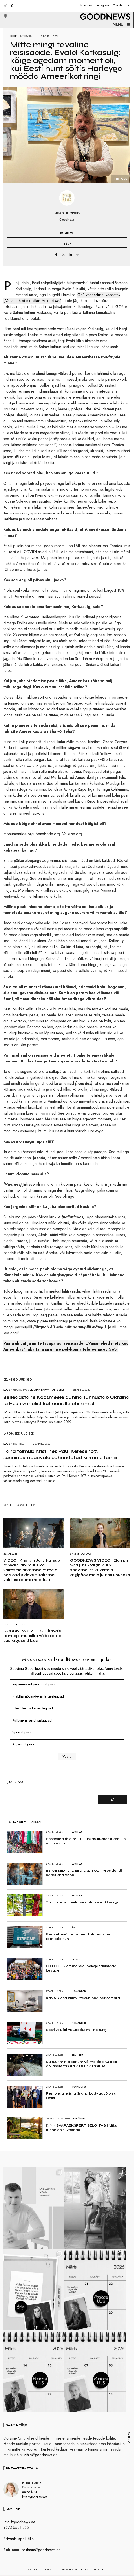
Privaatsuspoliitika (18, 2540)
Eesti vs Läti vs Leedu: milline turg (76, 2030)
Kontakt (100, 2570)
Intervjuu (26, 36)
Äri (74, 1927)
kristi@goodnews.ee (34, 2498)
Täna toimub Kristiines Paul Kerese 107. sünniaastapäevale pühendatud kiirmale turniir (60, 1454)
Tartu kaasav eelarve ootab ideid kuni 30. (83, 1902)
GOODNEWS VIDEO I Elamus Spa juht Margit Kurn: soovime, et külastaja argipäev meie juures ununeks (100, 1567)
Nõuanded (79, 1991)
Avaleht (33, 2570)
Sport (76, 1959)
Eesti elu (77, 1832)
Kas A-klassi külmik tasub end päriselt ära (83, 1998)
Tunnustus (79, 2086)
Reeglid (50, 2570)
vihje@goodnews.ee (41, 2456)
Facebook (86, 5)
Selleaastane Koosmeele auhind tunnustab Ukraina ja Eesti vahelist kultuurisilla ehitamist (66, 1400)
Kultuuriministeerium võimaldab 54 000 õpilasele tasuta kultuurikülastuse (81, 2064)
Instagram (103, 5)
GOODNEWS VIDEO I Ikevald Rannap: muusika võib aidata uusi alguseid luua (32, 1635)
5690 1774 (29, 2493)
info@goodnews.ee (19, 2523)
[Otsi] (112, 1799)
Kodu (13, 36)
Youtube (118, 5)
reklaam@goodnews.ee (41, 2551)
